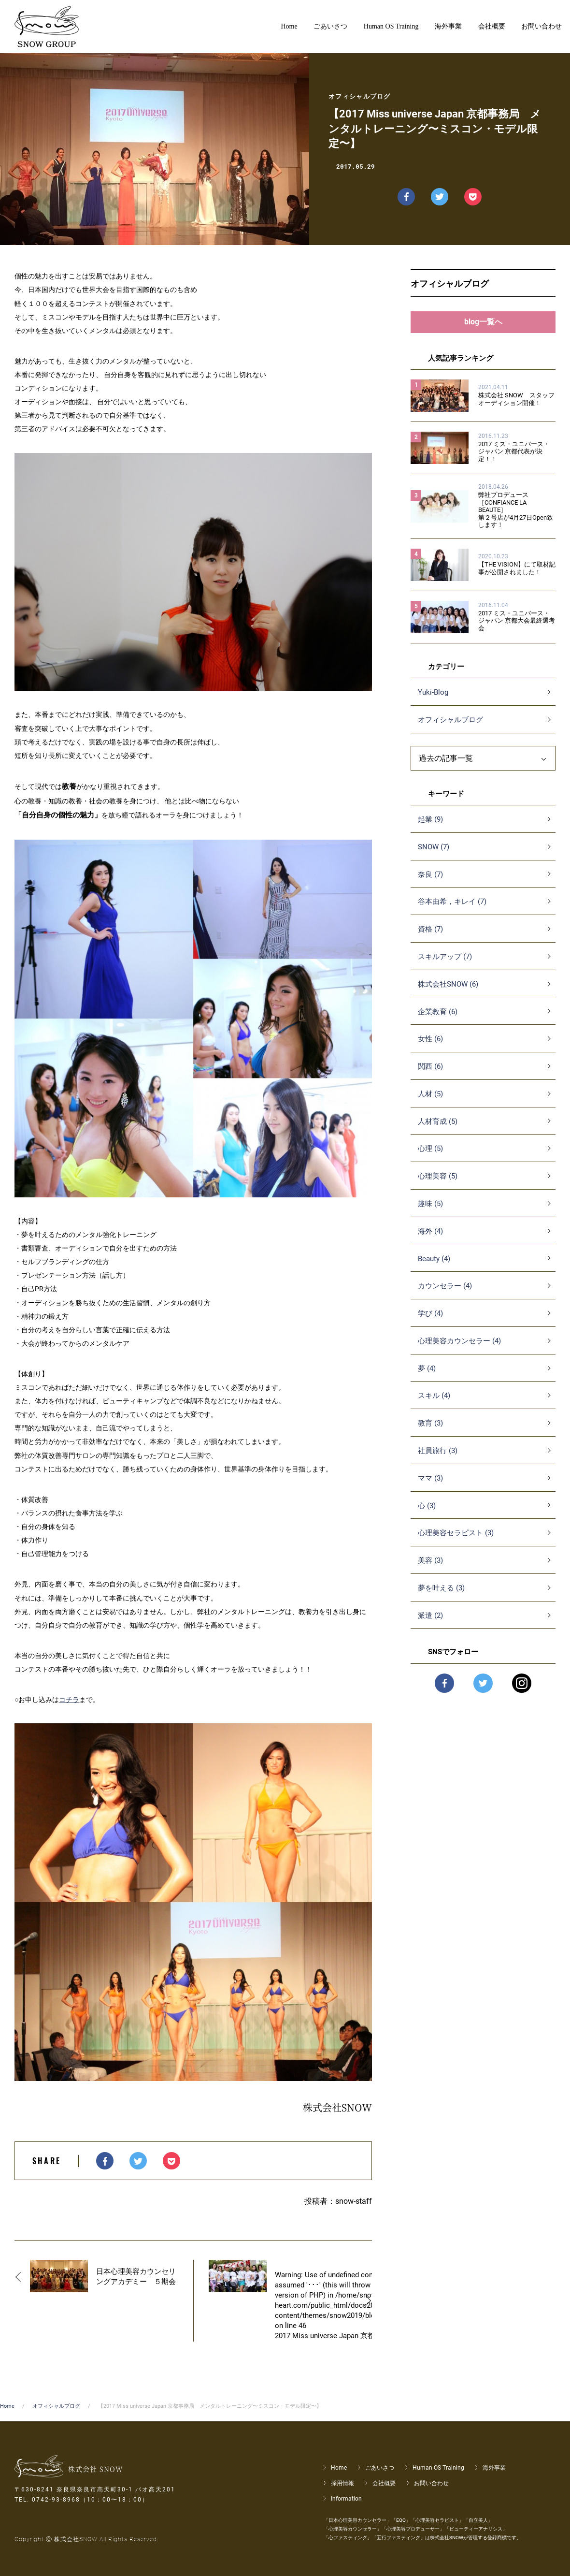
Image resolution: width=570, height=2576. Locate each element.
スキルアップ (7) (445, 964)
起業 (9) (430, 827)
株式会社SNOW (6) (448, 991)
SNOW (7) (433, 854)
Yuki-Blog (433, 700)
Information (346, 2499)
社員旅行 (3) (437, 1458)
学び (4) (430, 1321)
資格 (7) (430, 936)
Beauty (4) (434, 1266)
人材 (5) (430, 1101)
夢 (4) (427, 1375)
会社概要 (384, 2483)
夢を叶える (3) (441, 1595)
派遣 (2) (430, 1622)
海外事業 (494, 2468)
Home (7, 2406)
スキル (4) (434, 1403)
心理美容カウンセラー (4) (459, 1348)
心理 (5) (430, 1156)
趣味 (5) (430, 1211)
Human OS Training (438, 2468)
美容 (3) (430, 1568)
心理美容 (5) (437, 1183)
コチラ (69, 1699)
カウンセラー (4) (445, 1293)
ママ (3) (430, 1485)
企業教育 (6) (437, 1019)
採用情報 (342, 2483)
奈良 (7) (430, 881)
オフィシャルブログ (450, 727)
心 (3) (427, 1513)
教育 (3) (430, 1430)
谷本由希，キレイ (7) (452, 909)
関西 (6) (430, 1074)
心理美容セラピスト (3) (456, 1540)
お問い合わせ (431, 2483)
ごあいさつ (379, 2468)
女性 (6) (430, 1046)
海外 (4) (430, 1238)
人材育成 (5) (437, 1128)
